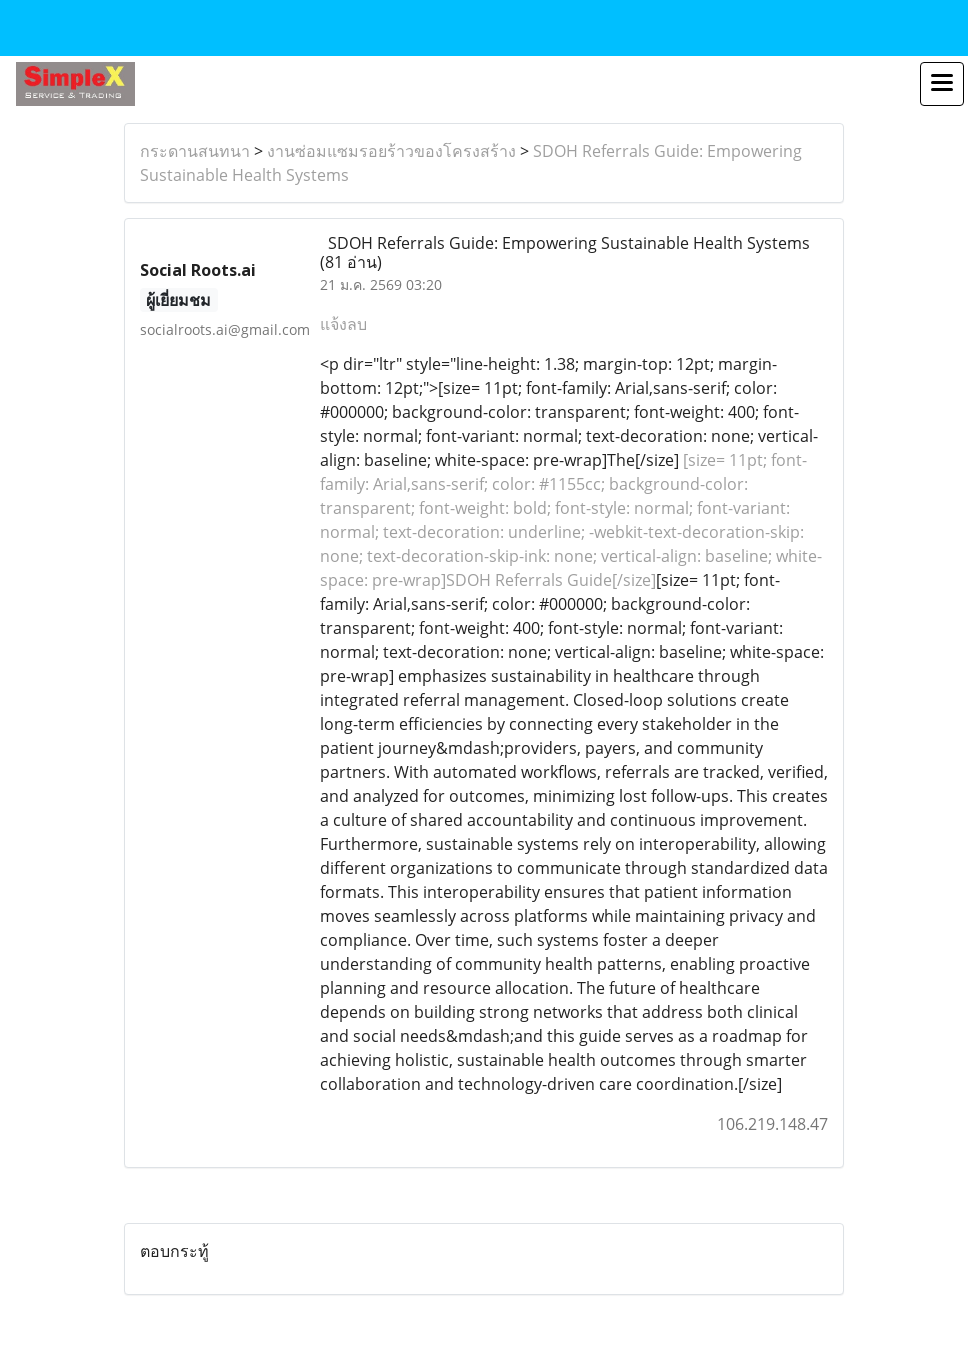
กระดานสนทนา (195, 151)
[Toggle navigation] (942, 84)
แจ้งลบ (343, 324)
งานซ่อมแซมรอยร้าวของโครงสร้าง (391, 151)
